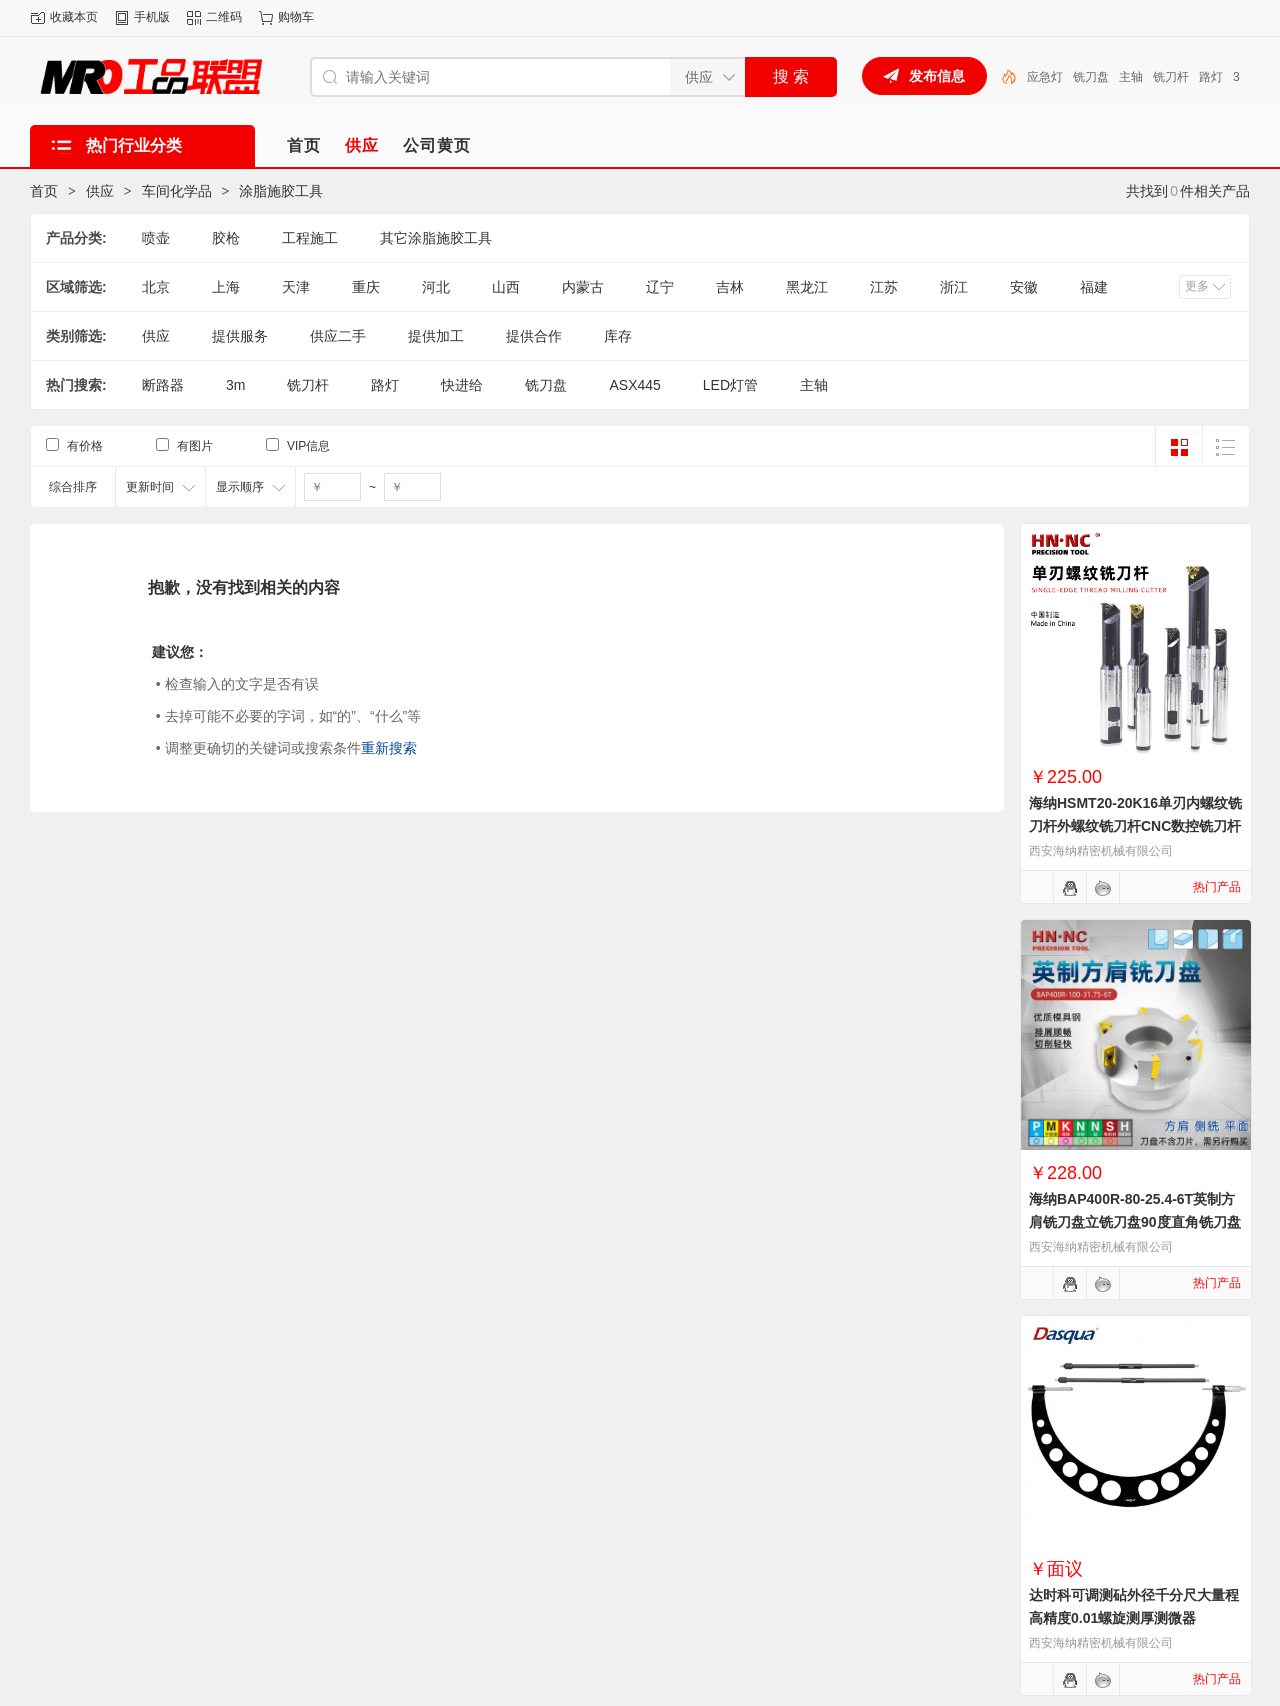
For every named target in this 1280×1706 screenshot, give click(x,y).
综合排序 (73, 487)
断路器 (163, 385)
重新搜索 (389, 748)
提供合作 (534, 336)
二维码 (224, 17)
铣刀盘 (1148, 77)
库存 (618, 336)
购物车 (296, 17)
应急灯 (1102, 77)
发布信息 (937, 76)
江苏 (884, 287)
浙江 (954, 287)
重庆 (366, 287)
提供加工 (436, 336)
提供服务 (240, 336)
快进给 (462, 385)
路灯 (385, 385)
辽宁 (660, 287)
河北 (436, 287)
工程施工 (310, 238)
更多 (1197, 286)
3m (235, 385)
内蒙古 (583, 287)
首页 (44, 191)
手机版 (152, 17)
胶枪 (226, 238)
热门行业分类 (134, 145)
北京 (156, 287)
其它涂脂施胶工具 (436, 238)
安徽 (1024, 287)
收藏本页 (74, 17)
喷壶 (156, 238)
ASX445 (634, 385)
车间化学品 (177, 191)
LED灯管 (1050, 77)
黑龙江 (807, 287)
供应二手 (338, 336)
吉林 (730, 287)
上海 (226, 287)
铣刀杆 (308, 385)
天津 (296, 287)
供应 (100, 191)
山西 (506, 287)
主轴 (1188, 77)
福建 (1094, 287)
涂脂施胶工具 (281, 191)
